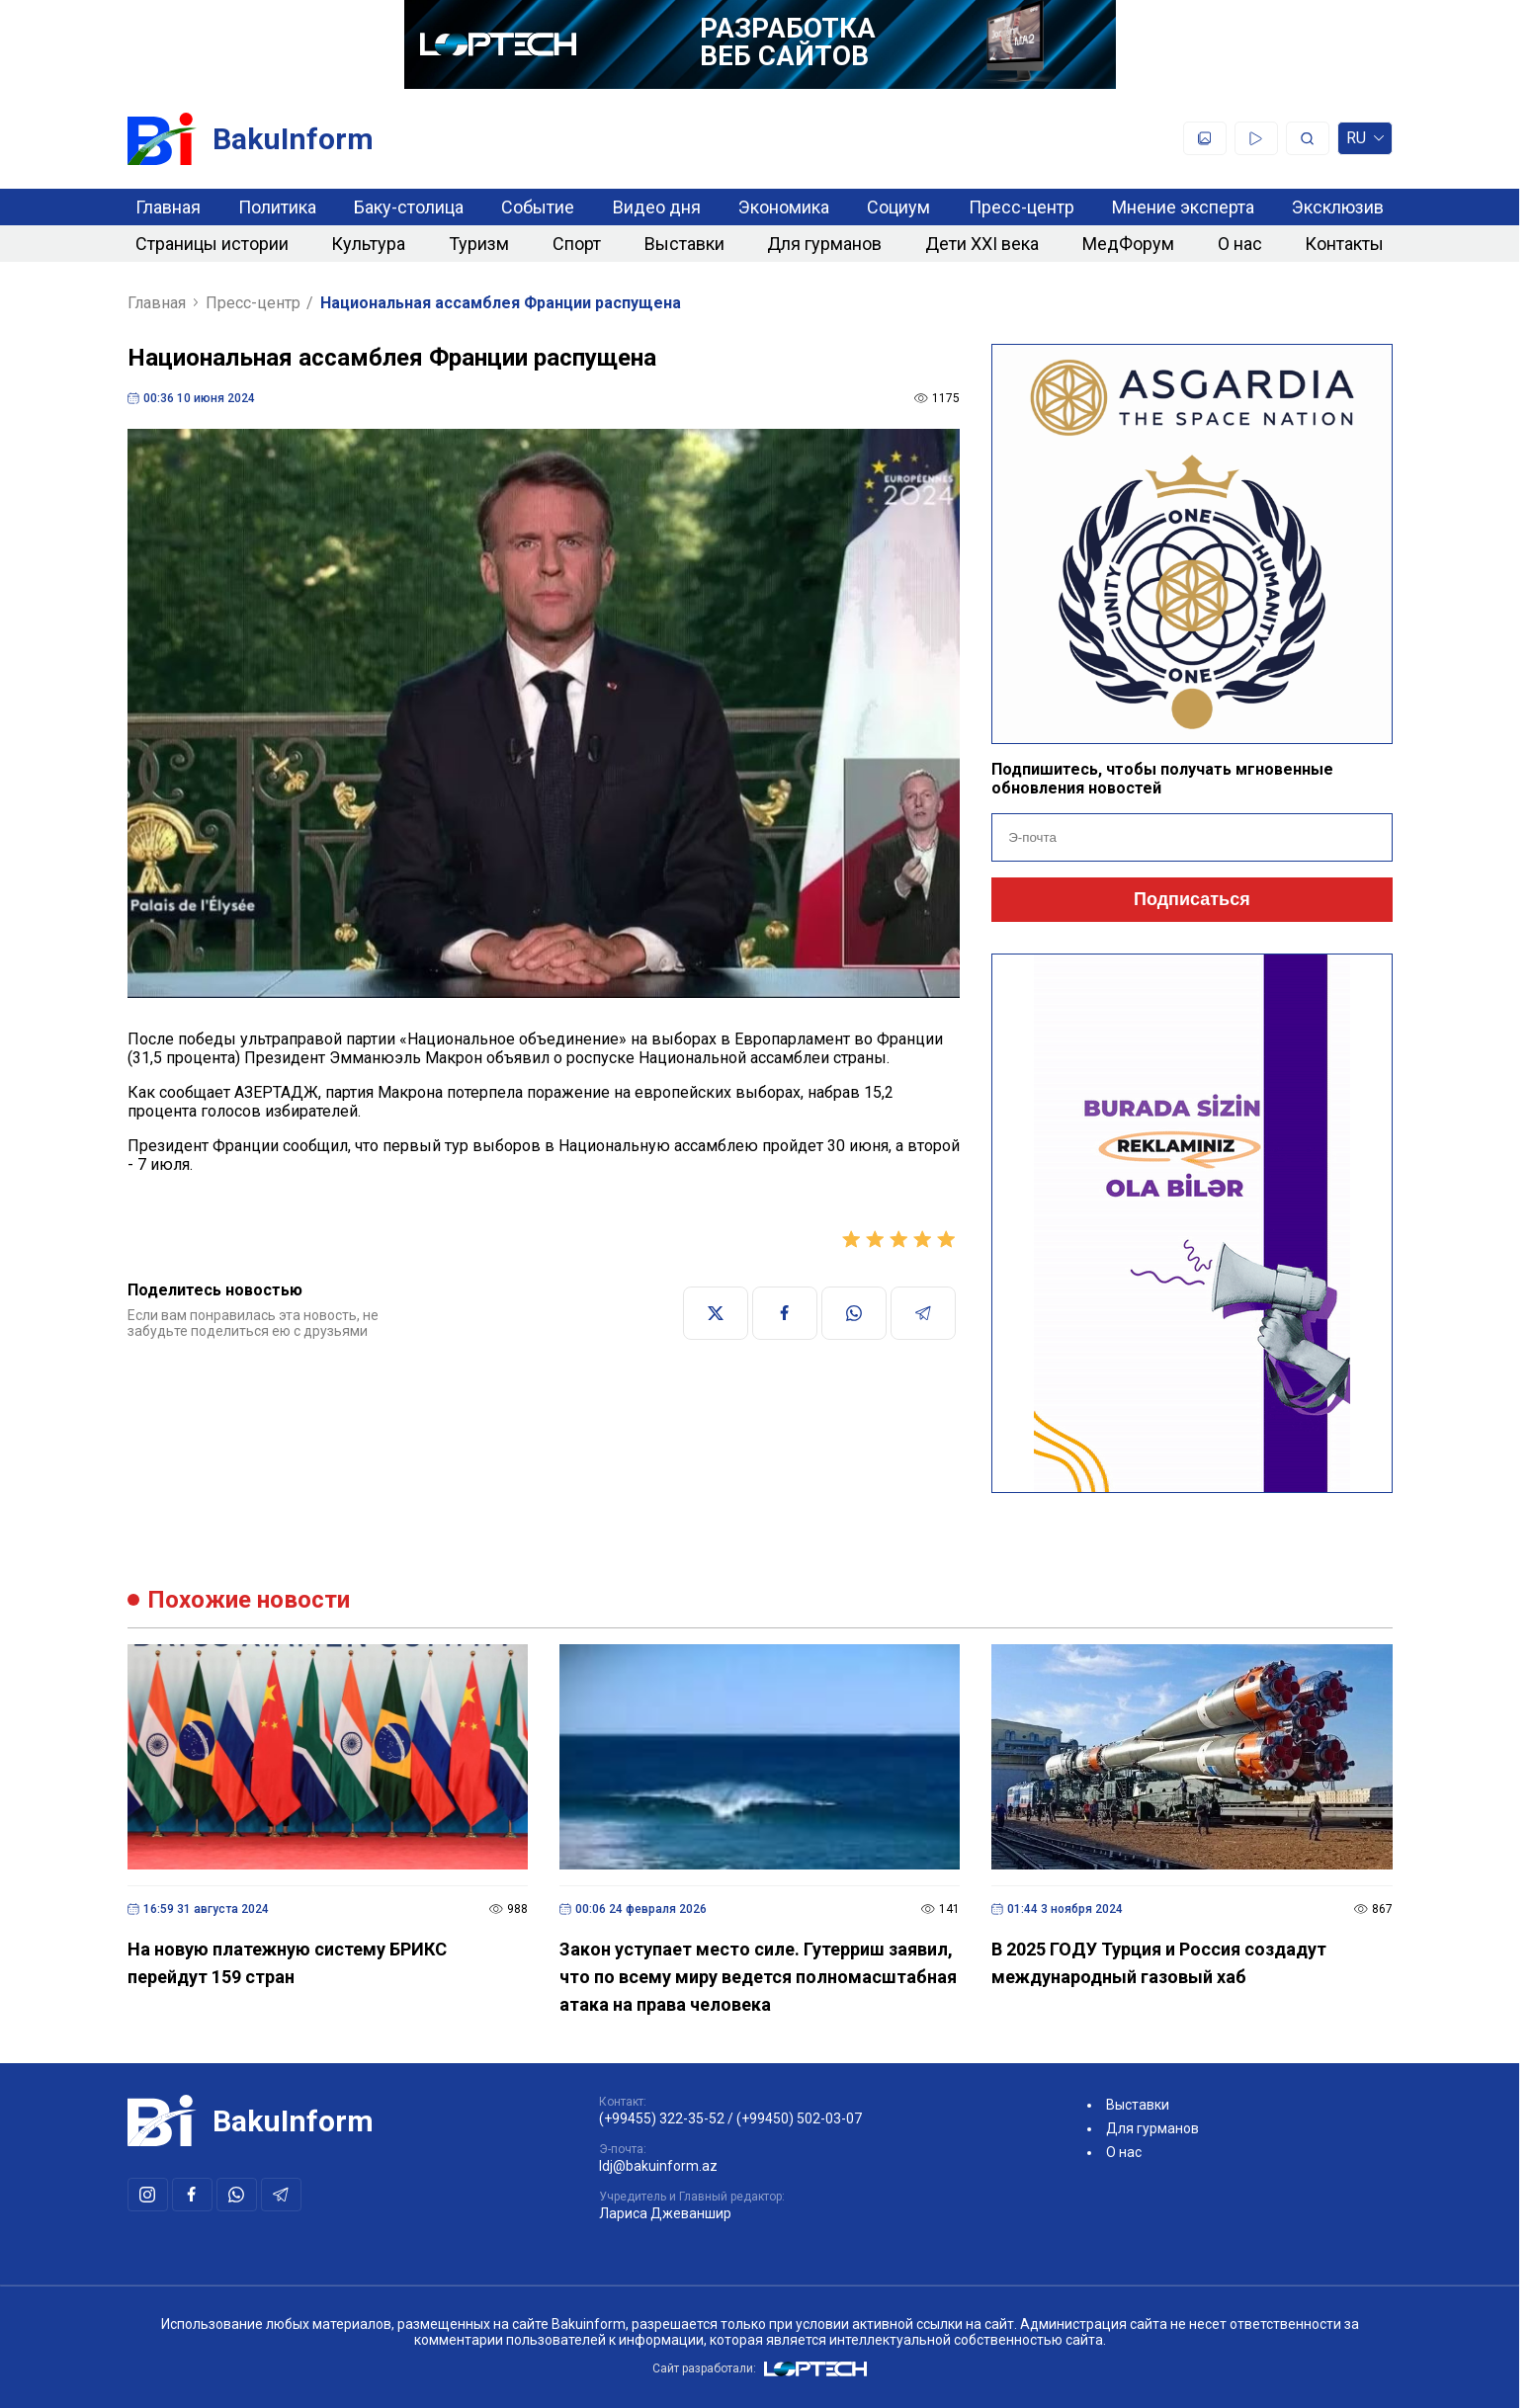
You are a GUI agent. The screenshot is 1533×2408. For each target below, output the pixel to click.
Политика (277, 207)
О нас (1240, 243)
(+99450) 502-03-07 (799, 2118)
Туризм (479, 243)
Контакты (1344, 243)
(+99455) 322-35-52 (661, 2118)
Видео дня (657, 207)
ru (1365, 141)
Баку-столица (409, 207)
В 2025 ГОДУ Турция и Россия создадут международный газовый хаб (1158, 1963)
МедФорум (1128, 243)
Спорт (577, 243)
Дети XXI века (982, 243)
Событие (537, 207)
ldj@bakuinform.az (658, 2166)
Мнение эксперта (1183, 207)
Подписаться (1192, 899)
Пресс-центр (1021, 207)
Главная (168, 207)
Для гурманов (824, 243)
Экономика (783, 207)
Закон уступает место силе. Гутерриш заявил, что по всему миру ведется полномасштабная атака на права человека (758, 1977)
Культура (368, 243)
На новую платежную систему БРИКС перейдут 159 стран (287, 1963)
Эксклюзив (1338, 207)
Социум (898, 207)
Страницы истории (212, 243)
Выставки (684, 243)
